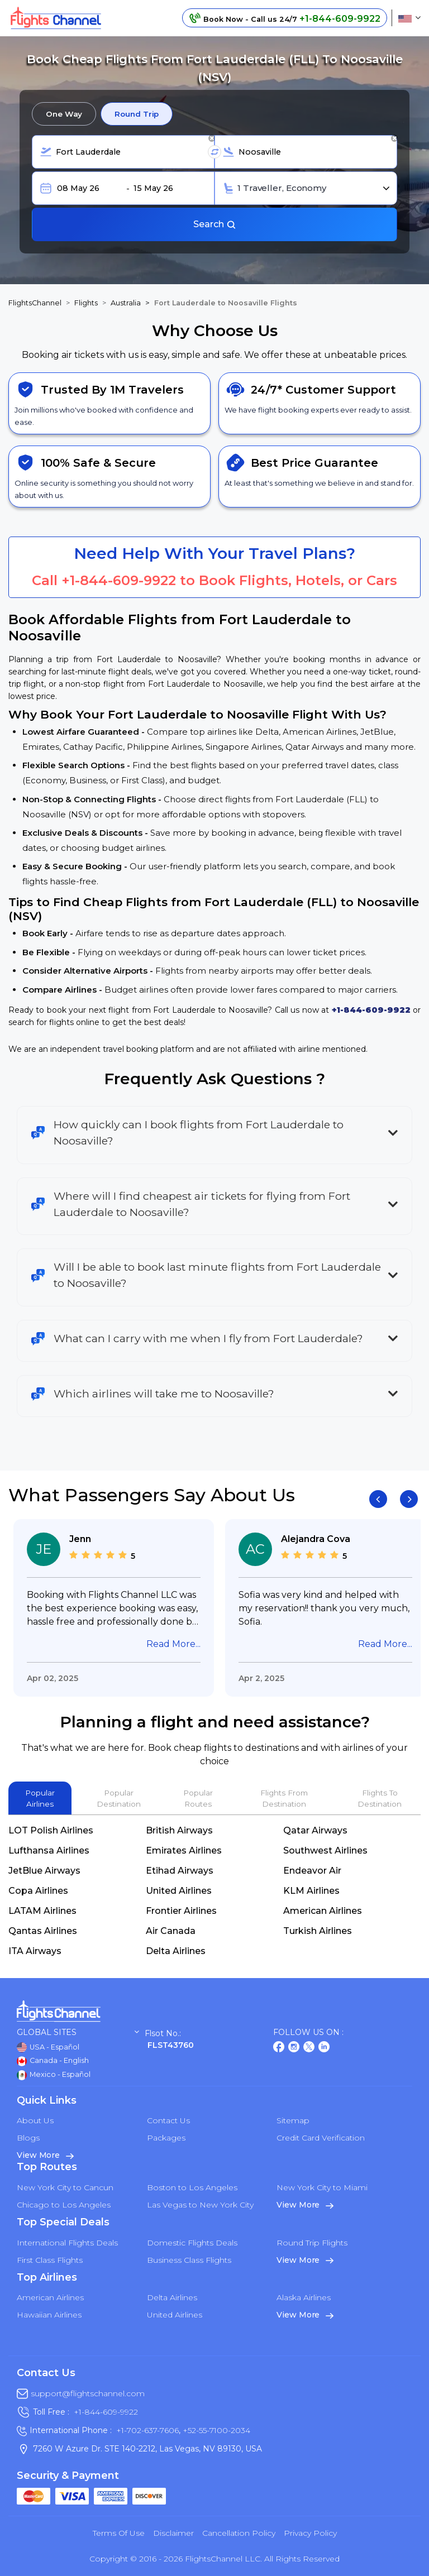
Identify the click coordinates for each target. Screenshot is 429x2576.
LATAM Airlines (42, 1910)
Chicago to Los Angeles (64, 2205)
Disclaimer (173, 2533)
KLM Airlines (311, 1890)
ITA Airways (34, 1951)
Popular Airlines (40, 1798)
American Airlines (322, 1910)
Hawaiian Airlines (49, 2315)
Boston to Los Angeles (192, 2187)
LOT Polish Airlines (50, 1830)
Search (214, 224)
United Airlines (179, 1890)
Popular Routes (198, 1798)
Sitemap (293, 2120)
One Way (64, 113)
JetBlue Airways (44, 1870)
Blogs (28, 2138)
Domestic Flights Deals (192, 2243)
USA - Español (48, 2047)
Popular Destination (119, 1798)
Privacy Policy (310, 2533)
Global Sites (78, 2032)
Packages (166, 2138)
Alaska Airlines (304, 2297)
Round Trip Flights (312, 2243)
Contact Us (168, 2120)
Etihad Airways (179, 1870)
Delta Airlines (176, 1951)
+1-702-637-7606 (147, 2430)
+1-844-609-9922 (118, 580)
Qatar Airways (315, 1830)
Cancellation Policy (238, 2533)
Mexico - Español (53, 2075)
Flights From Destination (284, 1798)
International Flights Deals (67, 2243)
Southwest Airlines (325, 1850)
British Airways (179, 1830)
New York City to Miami (322, 2187)
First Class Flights (50, 2260)
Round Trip (137, 113)
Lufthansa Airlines (48, 1850)
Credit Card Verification (321, 2138)
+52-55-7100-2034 (215, 2430)
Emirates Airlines (184, 1850)
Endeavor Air (312, 1870)
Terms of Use (119, 2533)
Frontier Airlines (181, 1910)
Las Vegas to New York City (200, 2205)
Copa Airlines (38, 1890)
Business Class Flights (189, 2260)
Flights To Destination (380, 1798)
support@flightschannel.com (88, 2393)
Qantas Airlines (42, 1931)
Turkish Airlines (317, 1931)
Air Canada (171, 1931)
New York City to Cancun (65, 2187)
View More (45, 2155)
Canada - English (53, 2061)
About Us (35, 2120)
